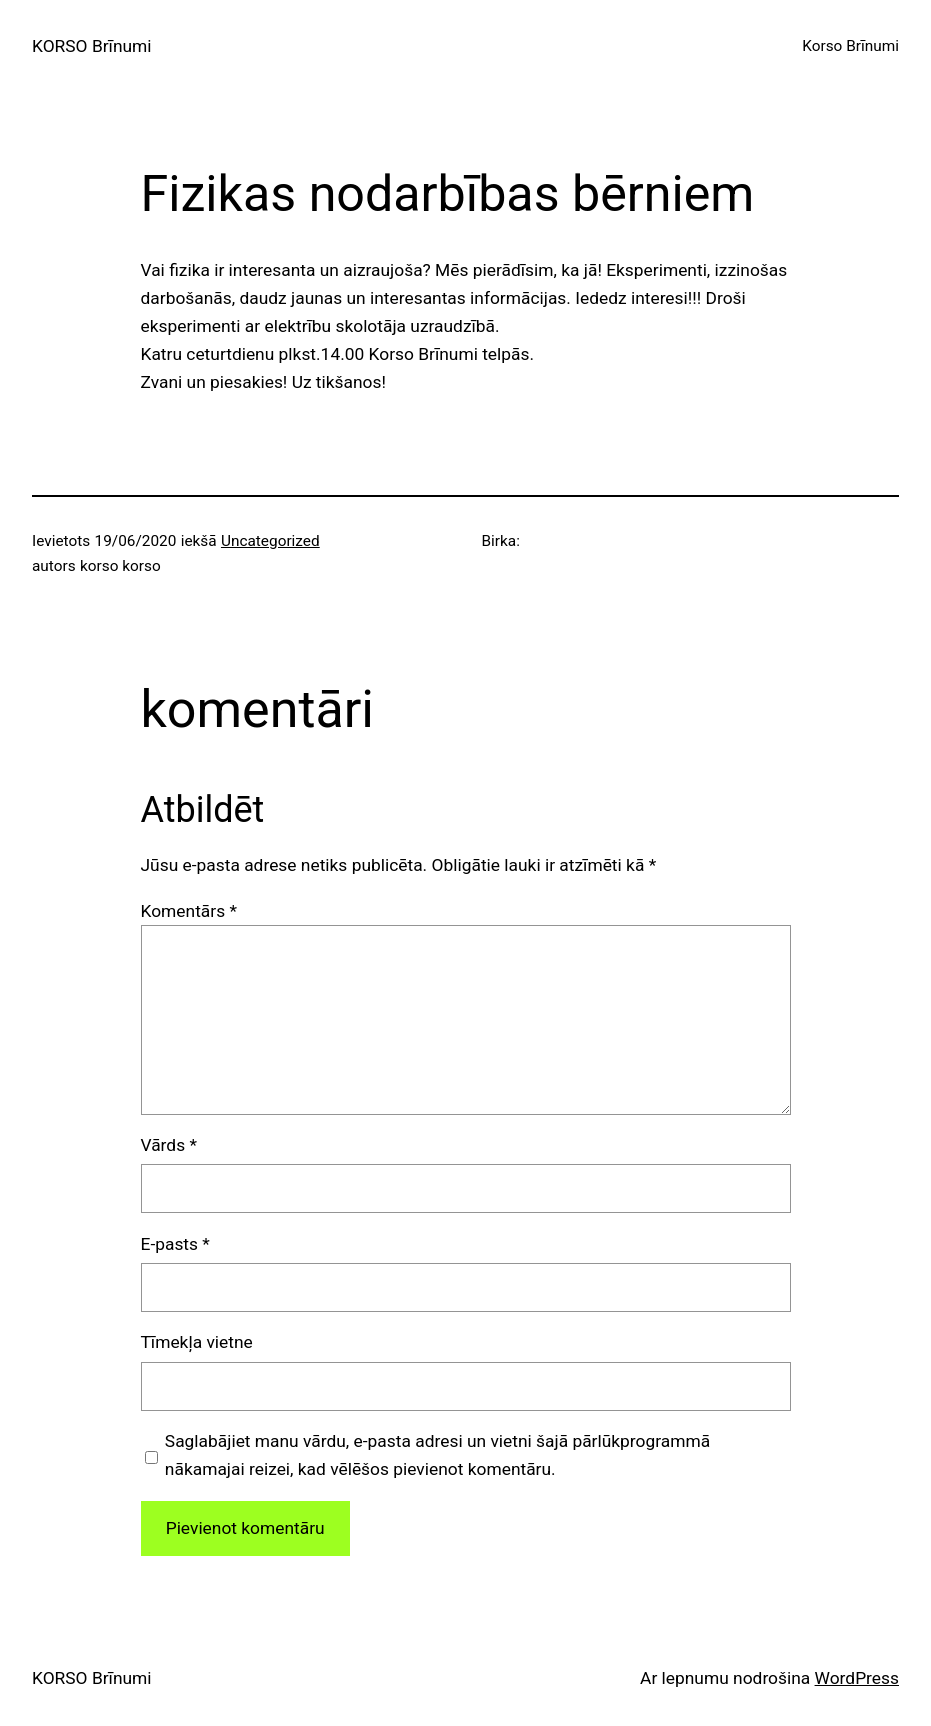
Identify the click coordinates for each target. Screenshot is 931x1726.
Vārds (169, 1145)
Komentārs (189, 911)
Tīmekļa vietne (197, 1342)
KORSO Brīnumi (92, 46)
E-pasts (175, 1244)
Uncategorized (270, 541)
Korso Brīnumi (850, 46)
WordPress (857, 1678)
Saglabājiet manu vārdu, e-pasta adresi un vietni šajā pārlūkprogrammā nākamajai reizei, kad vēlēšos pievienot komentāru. (437, 1455)
